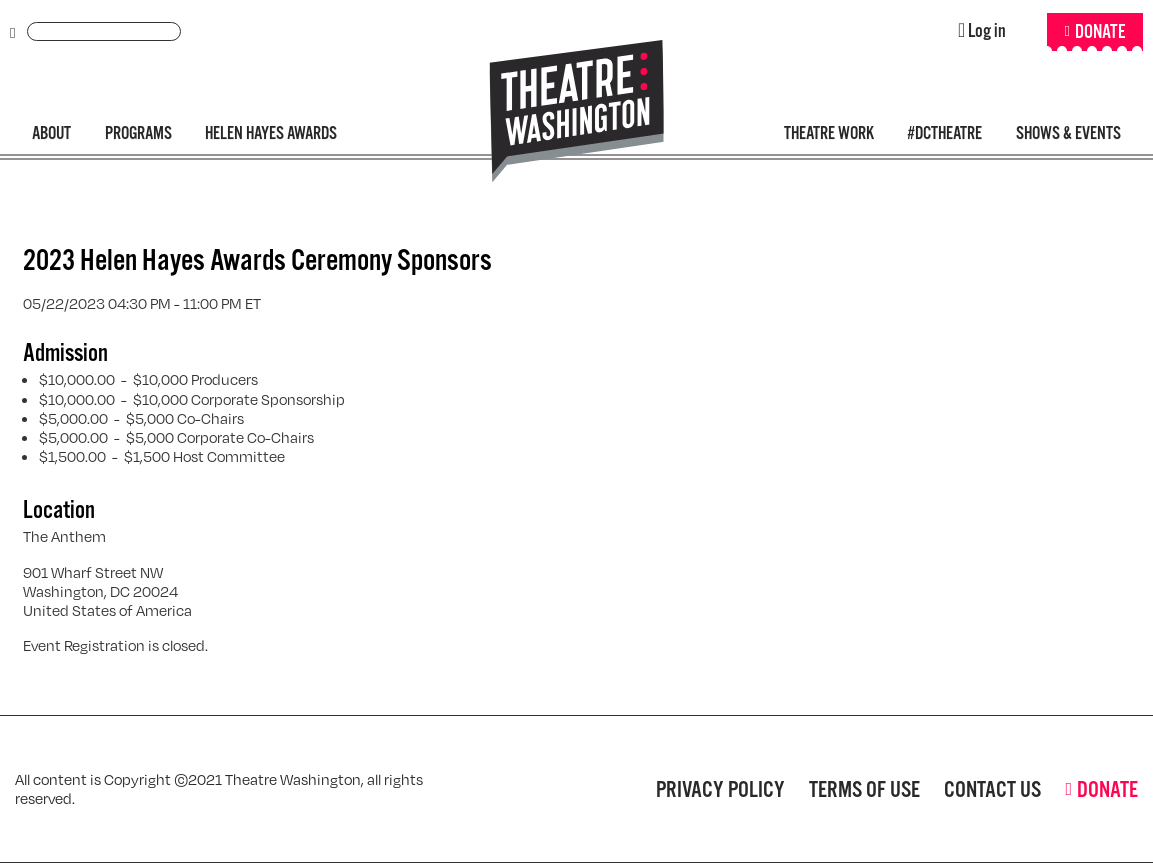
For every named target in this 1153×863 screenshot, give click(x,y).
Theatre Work (829, 133)
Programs (138, 133)
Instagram (592, 789)
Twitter (558, 789)
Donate (1100, 32)
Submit (12, 33)
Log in (987, 31)
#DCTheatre (944, 133)
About (51, 133)
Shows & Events (1068, 133)
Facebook (524, 789)
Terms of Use (864, 789)
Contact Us (992, 789)
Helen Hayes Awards (271, 133)
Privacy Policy (720, 789)
